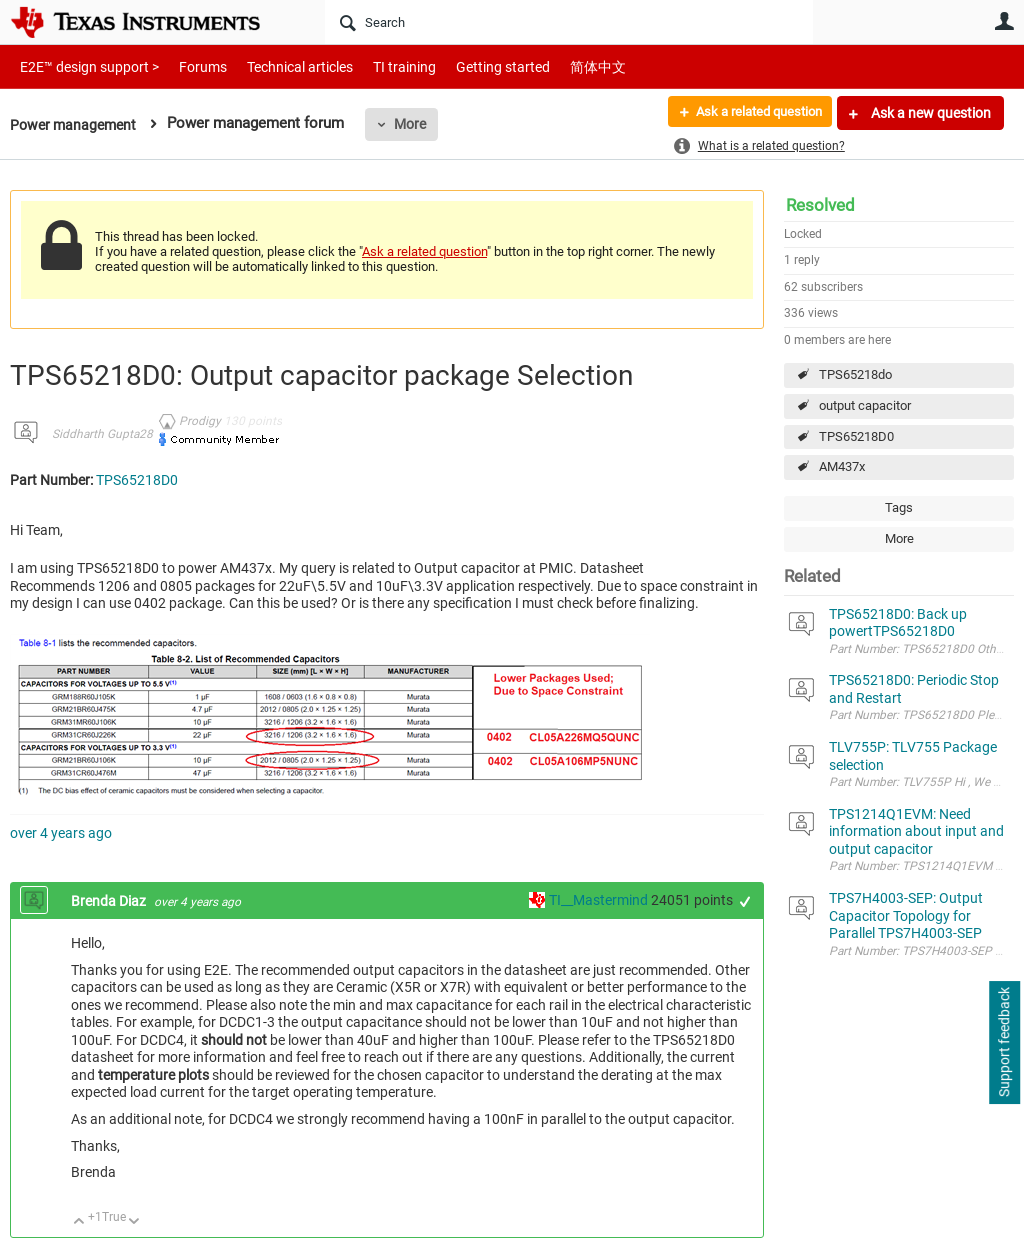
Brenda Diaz (110, 901)
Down (134, 1222)
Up (79, 1222)
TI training (377, 66)
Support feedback (1004, 1043)
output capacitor (865, 405)
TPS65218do (855, 374)
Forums (187, 66)
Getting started (468, 66)
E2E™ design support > (83, 66)
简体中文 (556, 66)
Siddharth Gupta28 (102, 434)
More (417, 124)
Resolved (820, 205)
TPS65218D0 (856, 436)
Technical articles (279, 66)
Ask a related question (750, 113)
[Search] (569, 22)
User (1004, 21)
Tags (899, 507)
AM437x (842, 466)
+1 (745, 901)
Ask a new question (929, 113)
